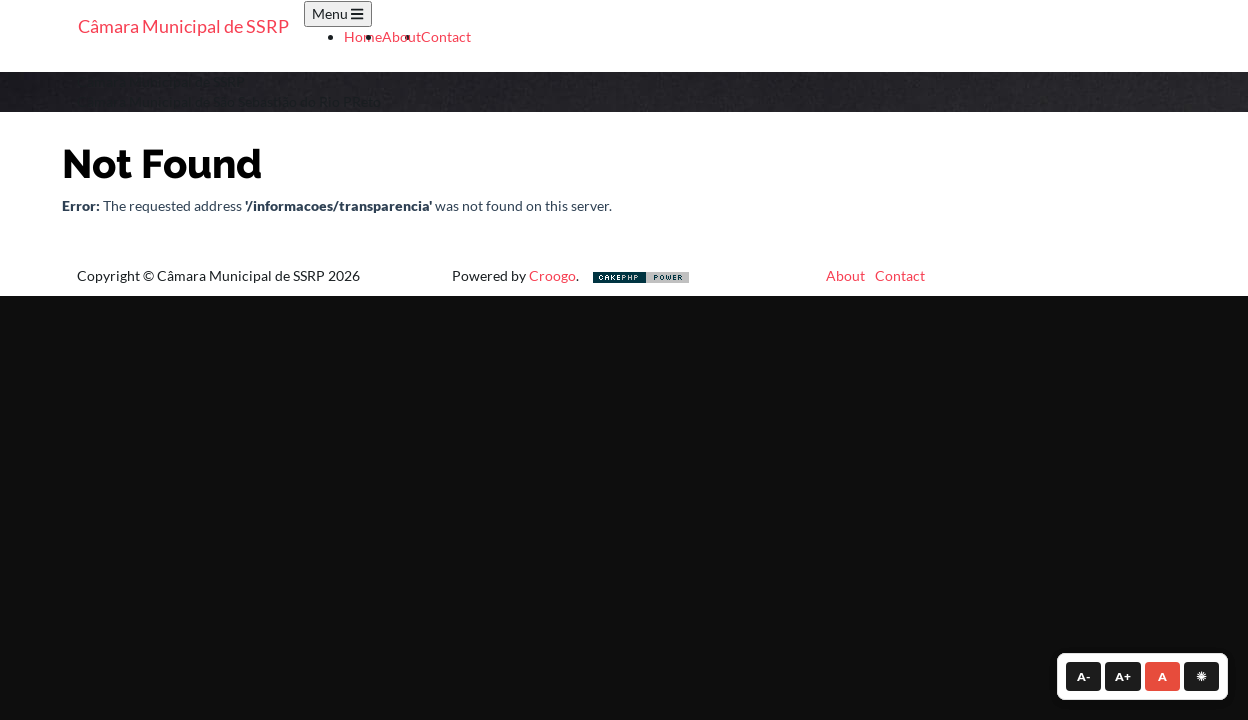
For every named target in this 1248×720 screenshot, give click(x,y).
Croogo (552, 275)
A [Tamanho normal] (1162, 676)
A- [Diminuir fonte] (1083, 676)
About (401, 36)
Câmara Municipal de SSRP (183, 26)
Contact (446, 36)
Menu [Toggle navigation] (337, 13)
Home (363, 36)
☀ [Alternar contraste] (1201, 676)
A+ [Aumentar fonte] (1123, 676)
